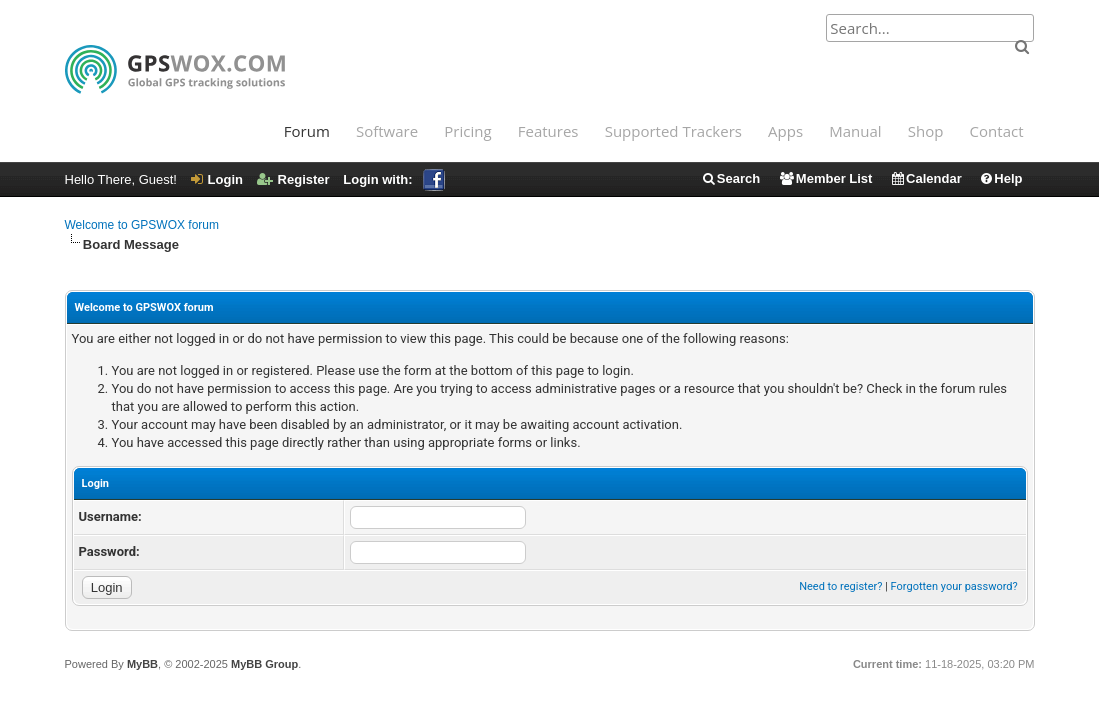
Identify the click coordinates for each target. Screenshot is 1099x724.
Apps (785, 131)
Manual (855, 131)
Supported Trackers (673, 131)
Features (548, 131)
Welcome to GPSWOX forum (142, 225)
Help (1000, 178)
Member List (825, 178)
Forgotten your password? (954, 586)
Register (293, 179)
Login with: (393, 179)
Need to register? (840, 586)
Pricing (467, 131)
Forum (307, 131)
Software (387, 131)
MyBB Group (264, 664)
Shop (926, 131)
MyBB (142, 664)
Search (730, 178)
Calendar (926, 178)
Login (217, 179)
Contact (997, 131)
